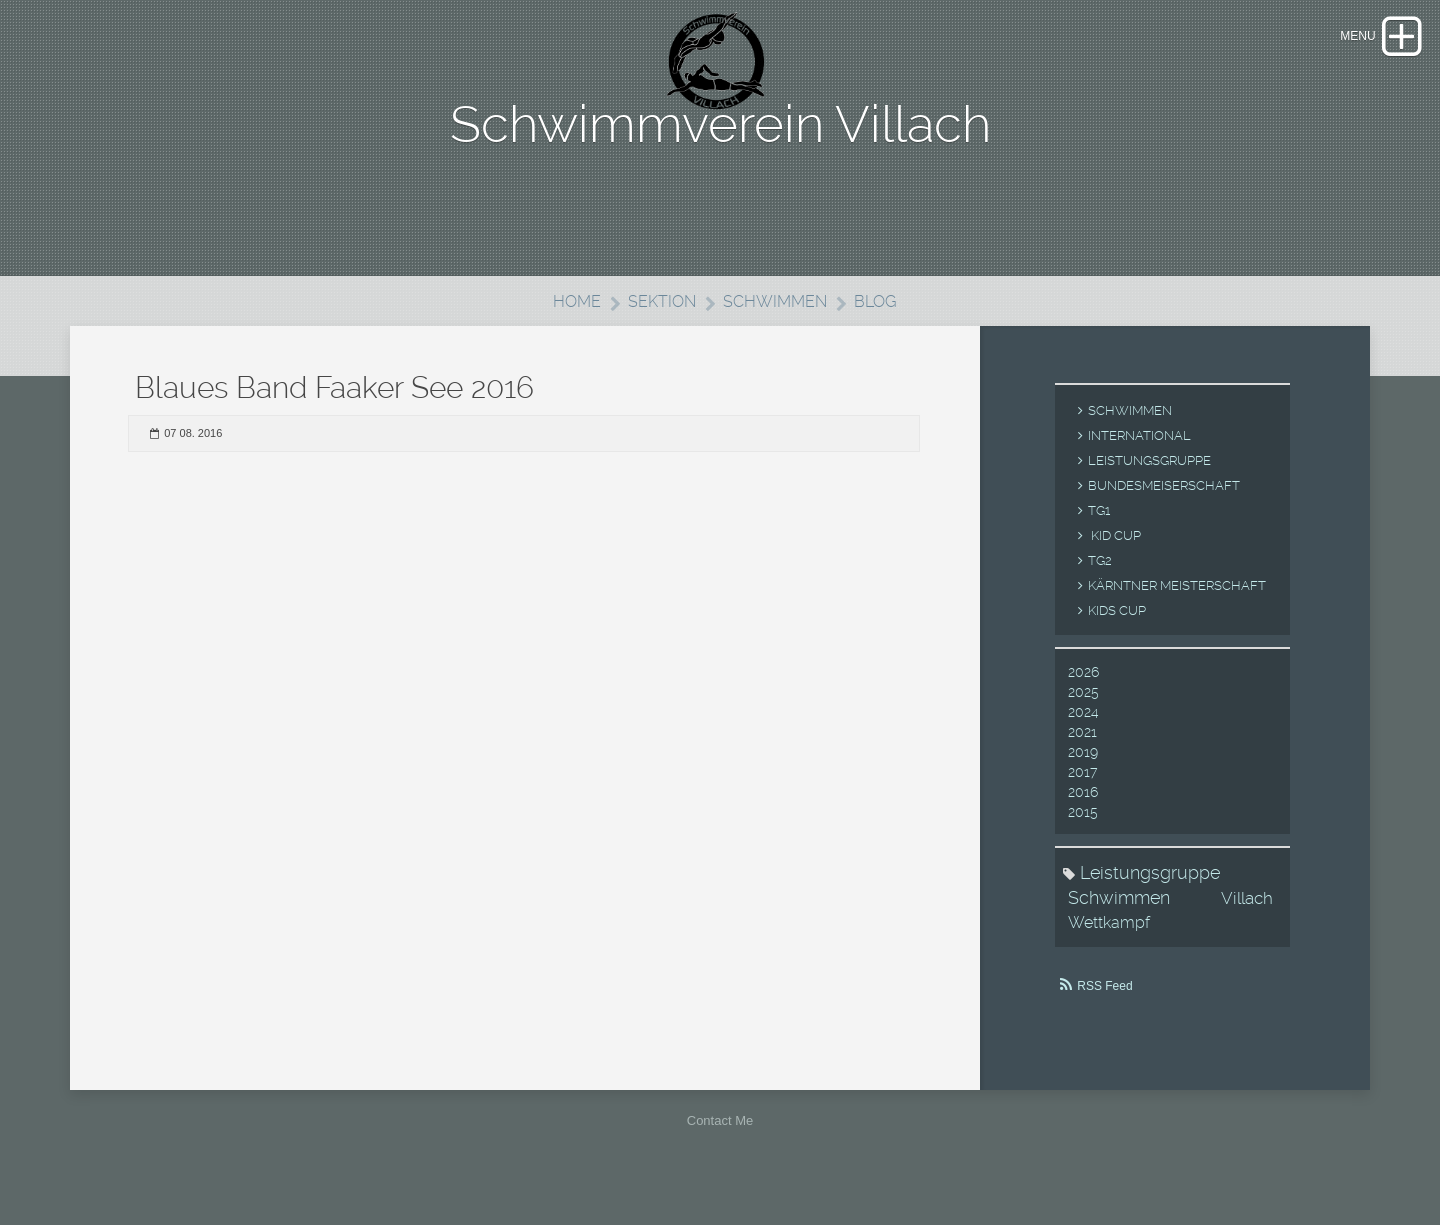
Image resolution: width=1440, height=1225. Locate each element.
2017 (1082, 796)
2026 (1083, 696)
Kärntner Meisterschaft (1177, 609)
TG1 (1099, 534)
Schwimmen (777, 325)
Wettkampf (1109, 946)
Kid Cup (1114, 559)
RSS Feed (1104, 1010)
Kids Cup (1117, 634)
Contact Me (720, 1144)
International (1139, 459)
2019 (1083, 776)
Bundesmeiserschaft (1164, 509)
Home (571, 325)
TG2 (1100, 584)
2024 (1083, 736)
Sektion (659, 325)
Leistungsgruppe (1149, 484)
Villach (1247, 922)
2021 (1082, 756)
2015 (1083, 836)
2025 (1083, 716)
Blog (880, 325)
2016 (1083, 816)
